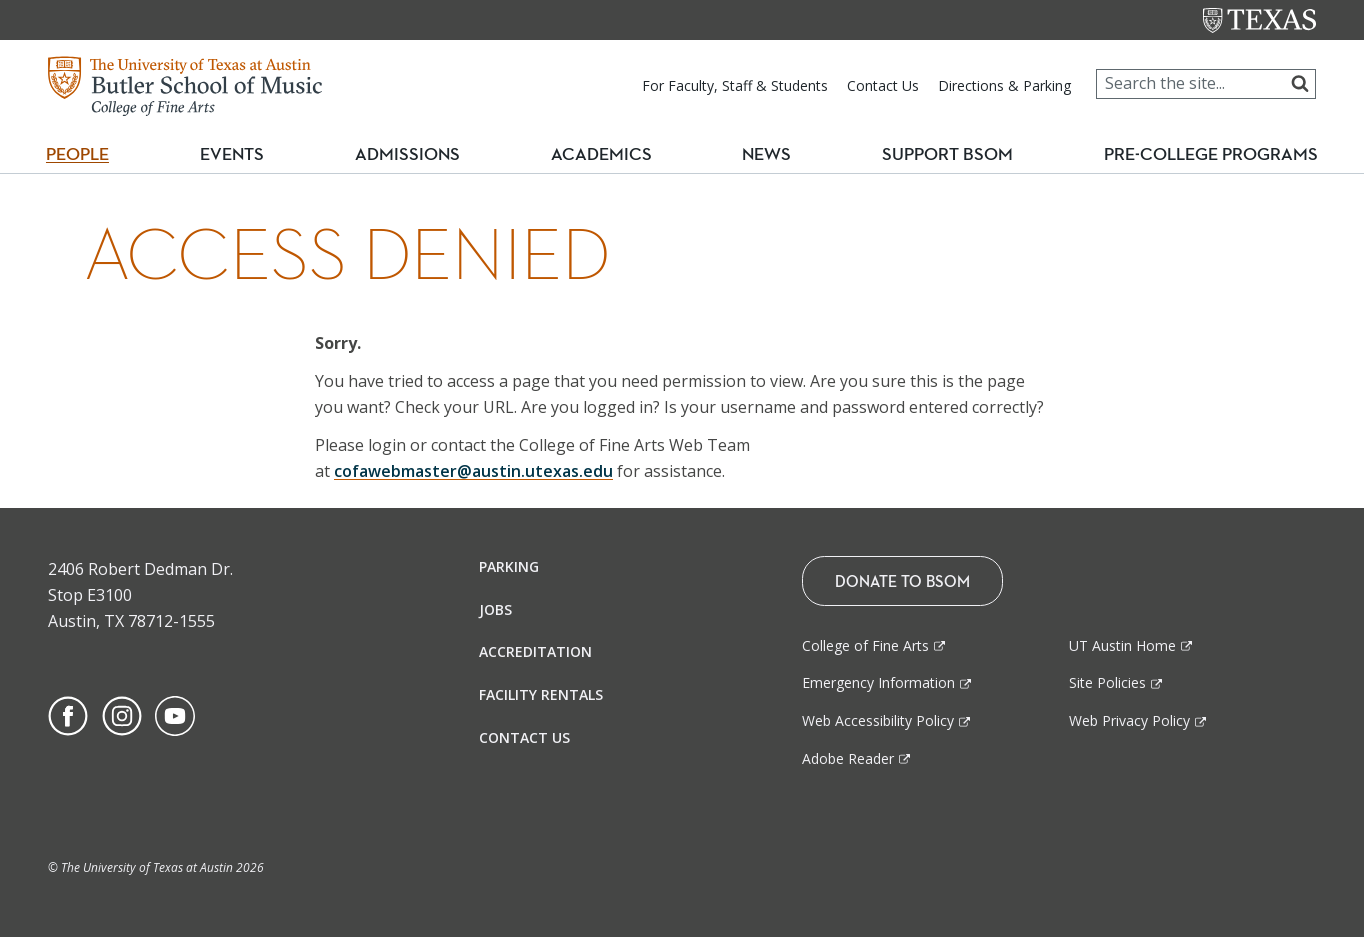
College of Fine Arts (865, 645)
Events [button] (245, 154)
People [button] (85, 155)
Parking (509, 566)
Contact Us (883, 85)
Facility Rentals (541, 694)
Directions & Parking (1004, 85)
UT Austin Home (1122, 645)
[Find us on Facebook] (68, 714)
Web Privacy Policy (1129, 720)
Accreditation (535, 651)
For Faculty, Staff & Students (735, 85)
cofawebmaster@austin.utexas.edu (473, 471)
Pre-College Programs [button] (1211, 154)
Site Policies (1107, 682)
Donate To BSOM (902, 581)
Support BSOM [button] (942, 155)
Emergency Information (878, 682)
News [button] (764, 155)
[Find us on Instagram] (122, 714)
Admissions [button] (417, 154)
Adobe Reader (848, 758)
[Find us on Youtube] (175, 714)
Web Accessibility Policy (878, 720)
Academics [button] (608, 154)
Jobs (495, 609)
